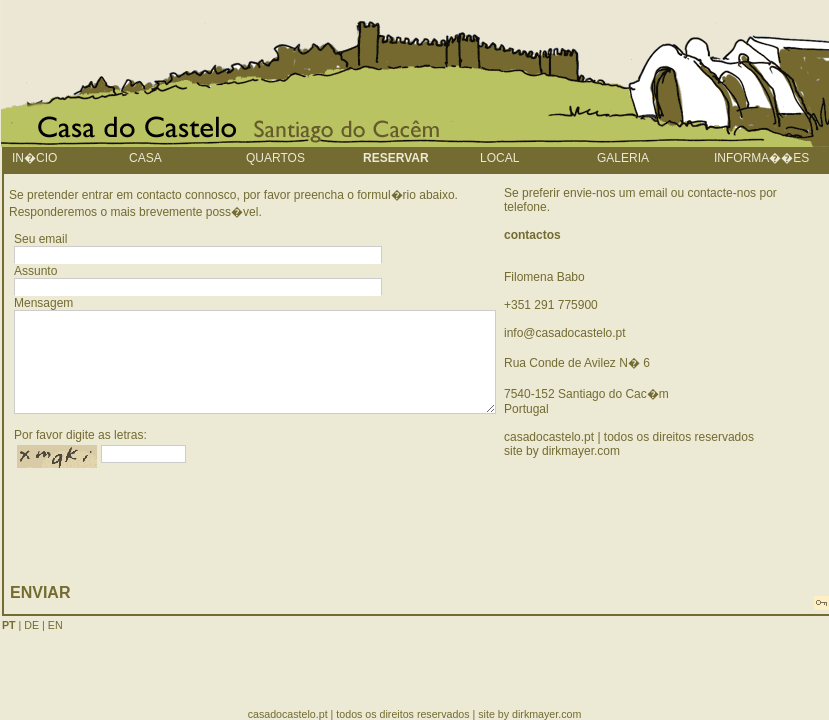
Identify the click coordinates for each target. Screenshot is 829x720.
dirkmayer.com (581, 451)
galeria (623, 158)
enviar (40, 592)
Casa (145, 158)
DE (31, 625)
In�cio (34, 158)
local (499, 158)
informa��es (761, 158)
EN (55, 625)
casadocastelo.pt (549, 437)
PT (9, 625)
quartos (275, 158)
